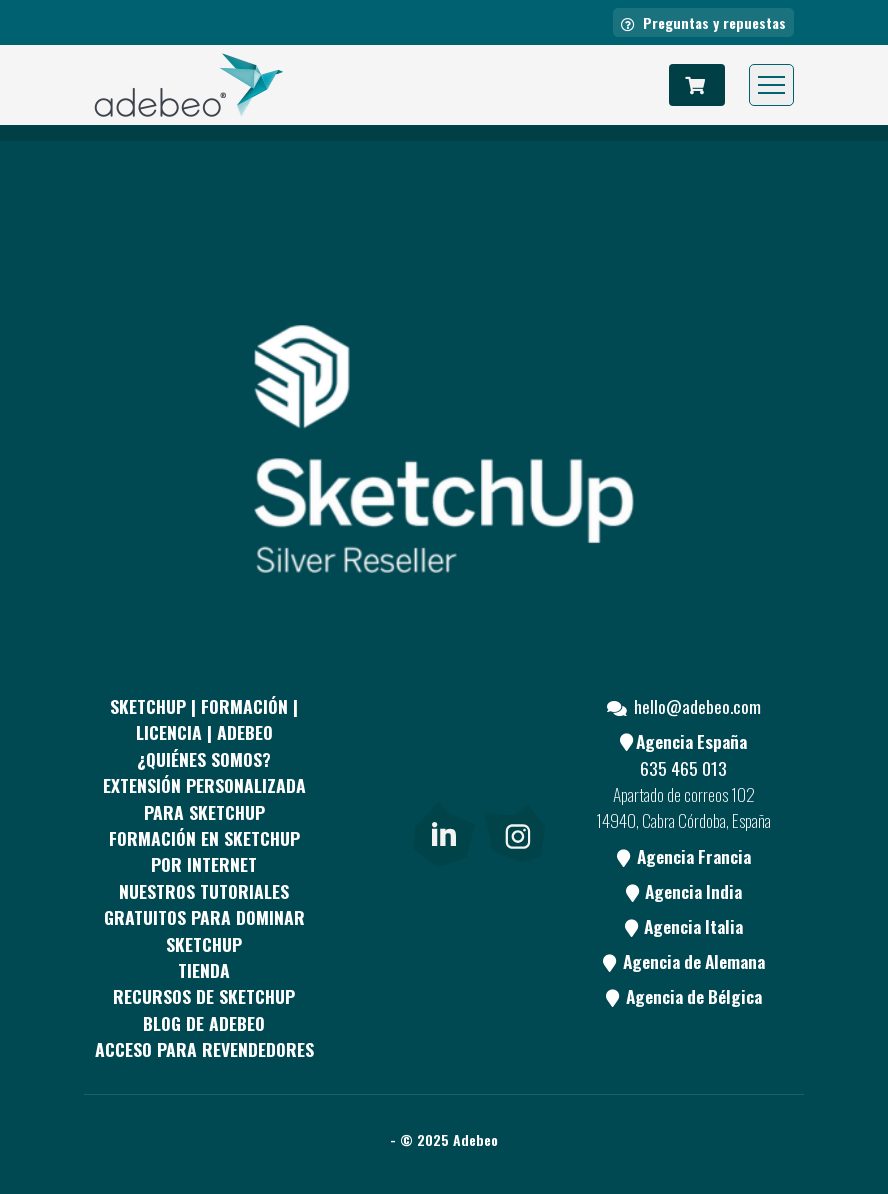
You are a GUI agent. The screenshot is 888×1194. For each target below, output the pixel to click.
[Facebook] (369, 755)
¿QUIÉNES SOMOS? (204, 759)
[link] (443, 830)
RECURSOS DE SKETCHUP (204, 996)
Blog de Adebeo (204, 1023)
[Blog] (369, 830)
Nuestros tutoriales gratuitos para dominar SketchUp (204, 917)
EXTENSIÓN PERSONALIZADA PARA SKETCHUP (204, 798)
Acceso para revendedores (204, 1049)
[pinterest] (442, 755)
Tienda (204, 970)
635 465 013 (683, 768)
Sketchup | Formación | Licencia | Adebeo (204, 719)
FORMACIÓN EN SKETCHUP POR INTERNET (204, 851)
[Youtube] (515, 755)
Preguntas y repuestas (703, 22)
